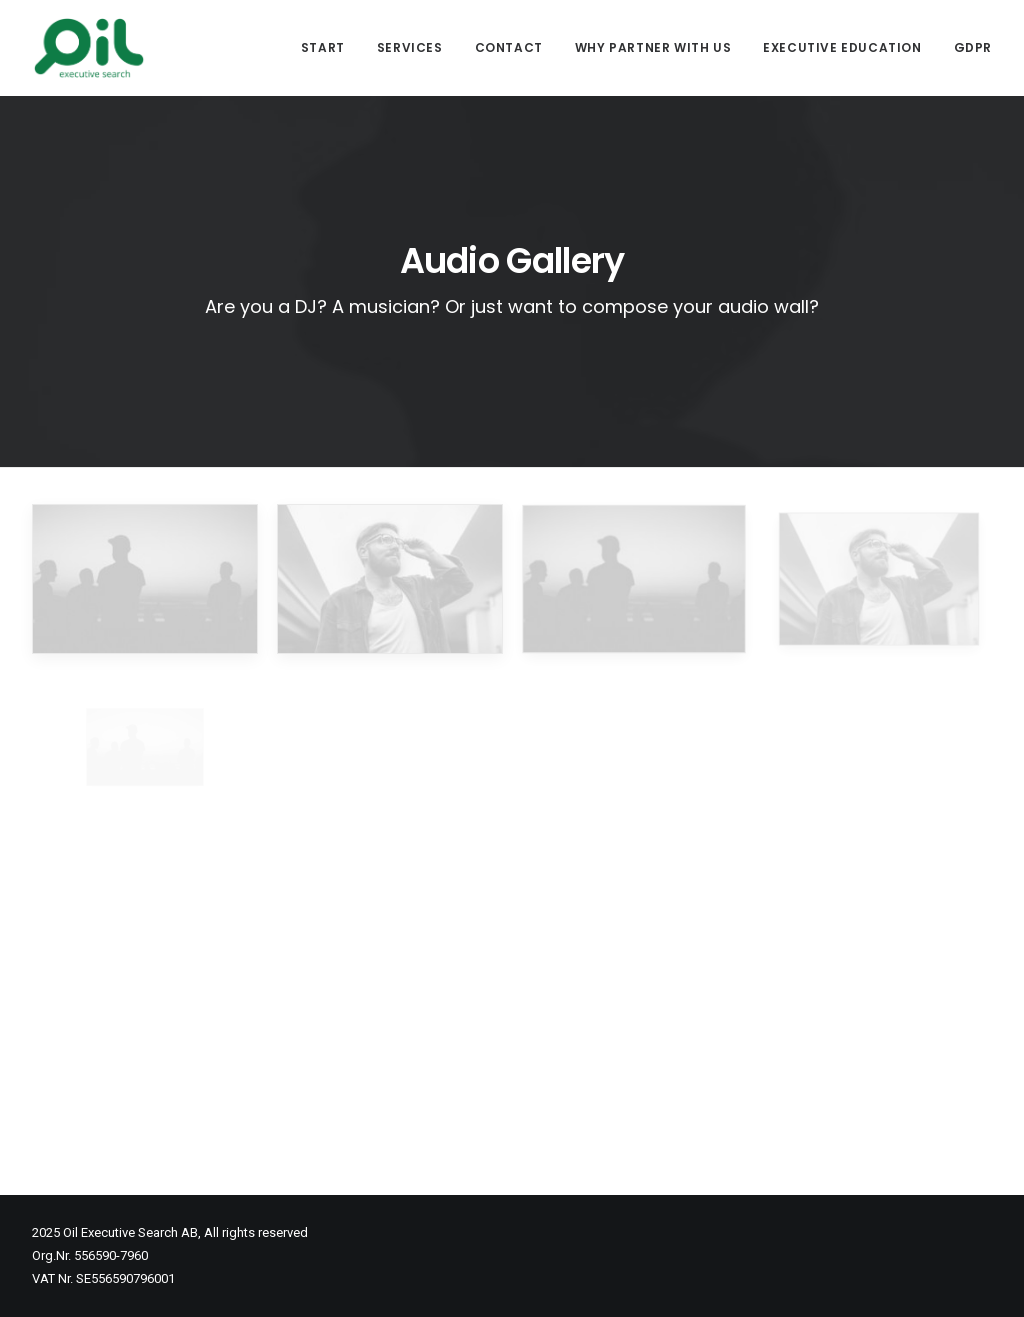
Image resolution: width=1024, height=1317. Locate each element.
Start (323, 47)
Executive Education (842, 47)
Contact (509, 47)
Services (410, 47)
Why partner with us (653, 47)
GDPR (973, 47)
